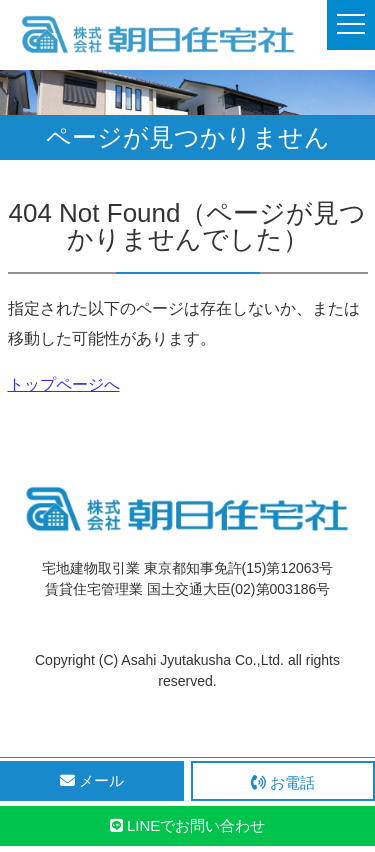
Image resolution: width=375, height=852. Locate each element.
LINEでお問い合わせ (188, 825)
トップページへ (64, 384)
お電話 (283, 782)
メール (92, 780)
